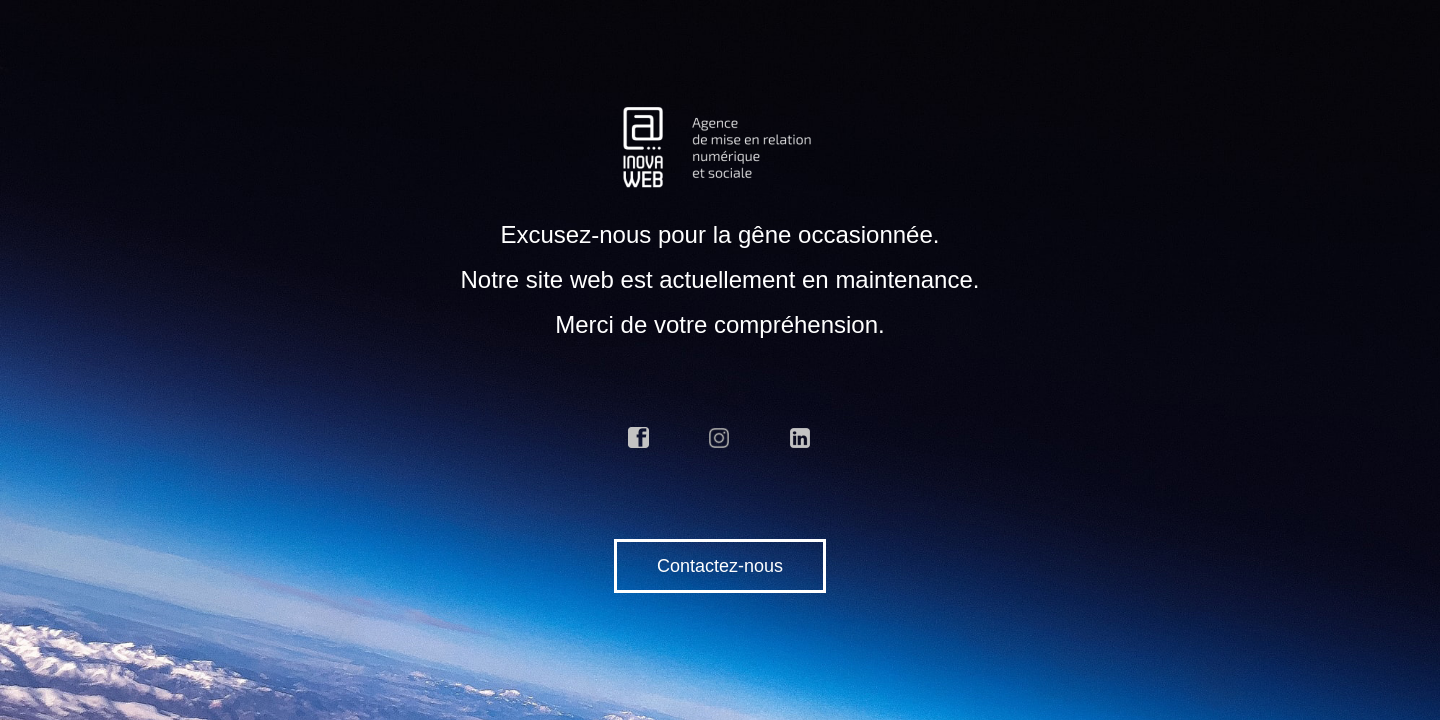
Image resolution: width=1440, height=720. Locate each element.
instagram (720, 438)
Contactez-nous (720, 566)
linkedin (801, 438)
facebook (639, 438)
